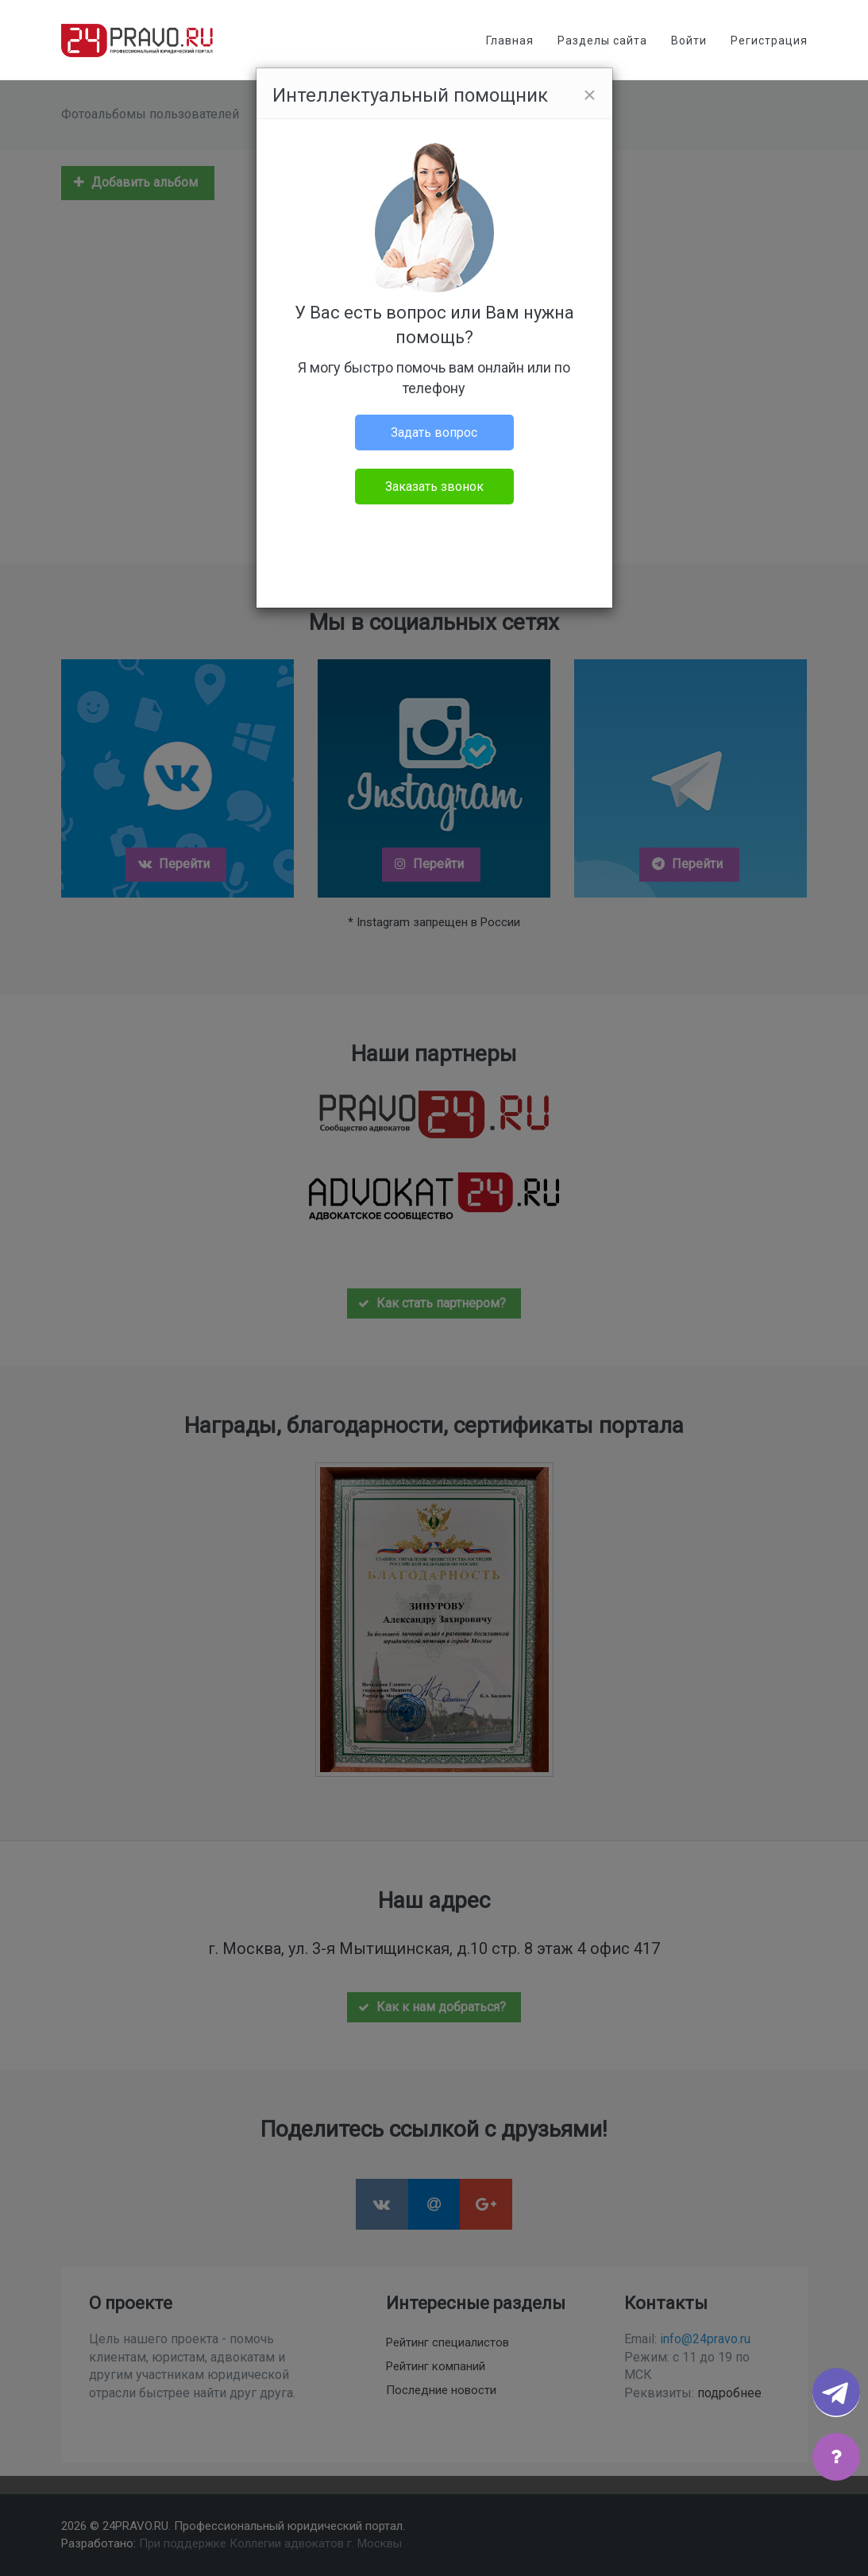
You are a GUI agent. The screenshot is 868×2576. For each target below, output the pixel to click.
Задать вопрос (434, 432)
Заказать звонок (434, 486)
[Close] (589, 95)
